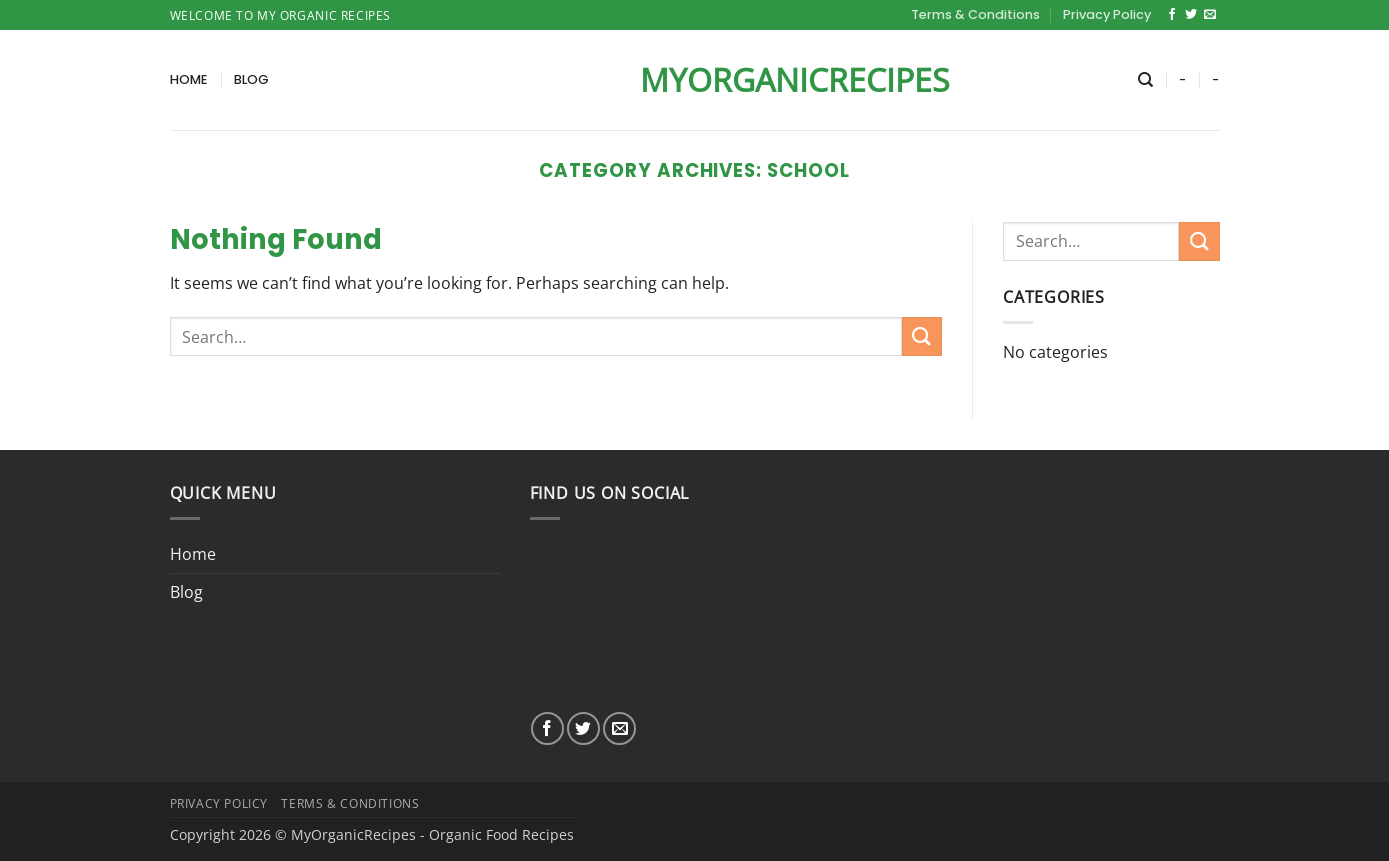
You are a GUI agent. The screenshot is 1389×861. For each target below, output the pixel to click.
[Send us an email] (1210, 15)
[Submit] (922, 336)
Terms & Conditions (975, 14)
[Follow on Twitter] (1191, 15)
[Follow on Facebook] (1172, 15)
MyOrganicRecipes (695, 80)
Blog (252, 79)
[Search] (1145, 80)
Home (189, 79)
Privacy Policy (1107, 14)
